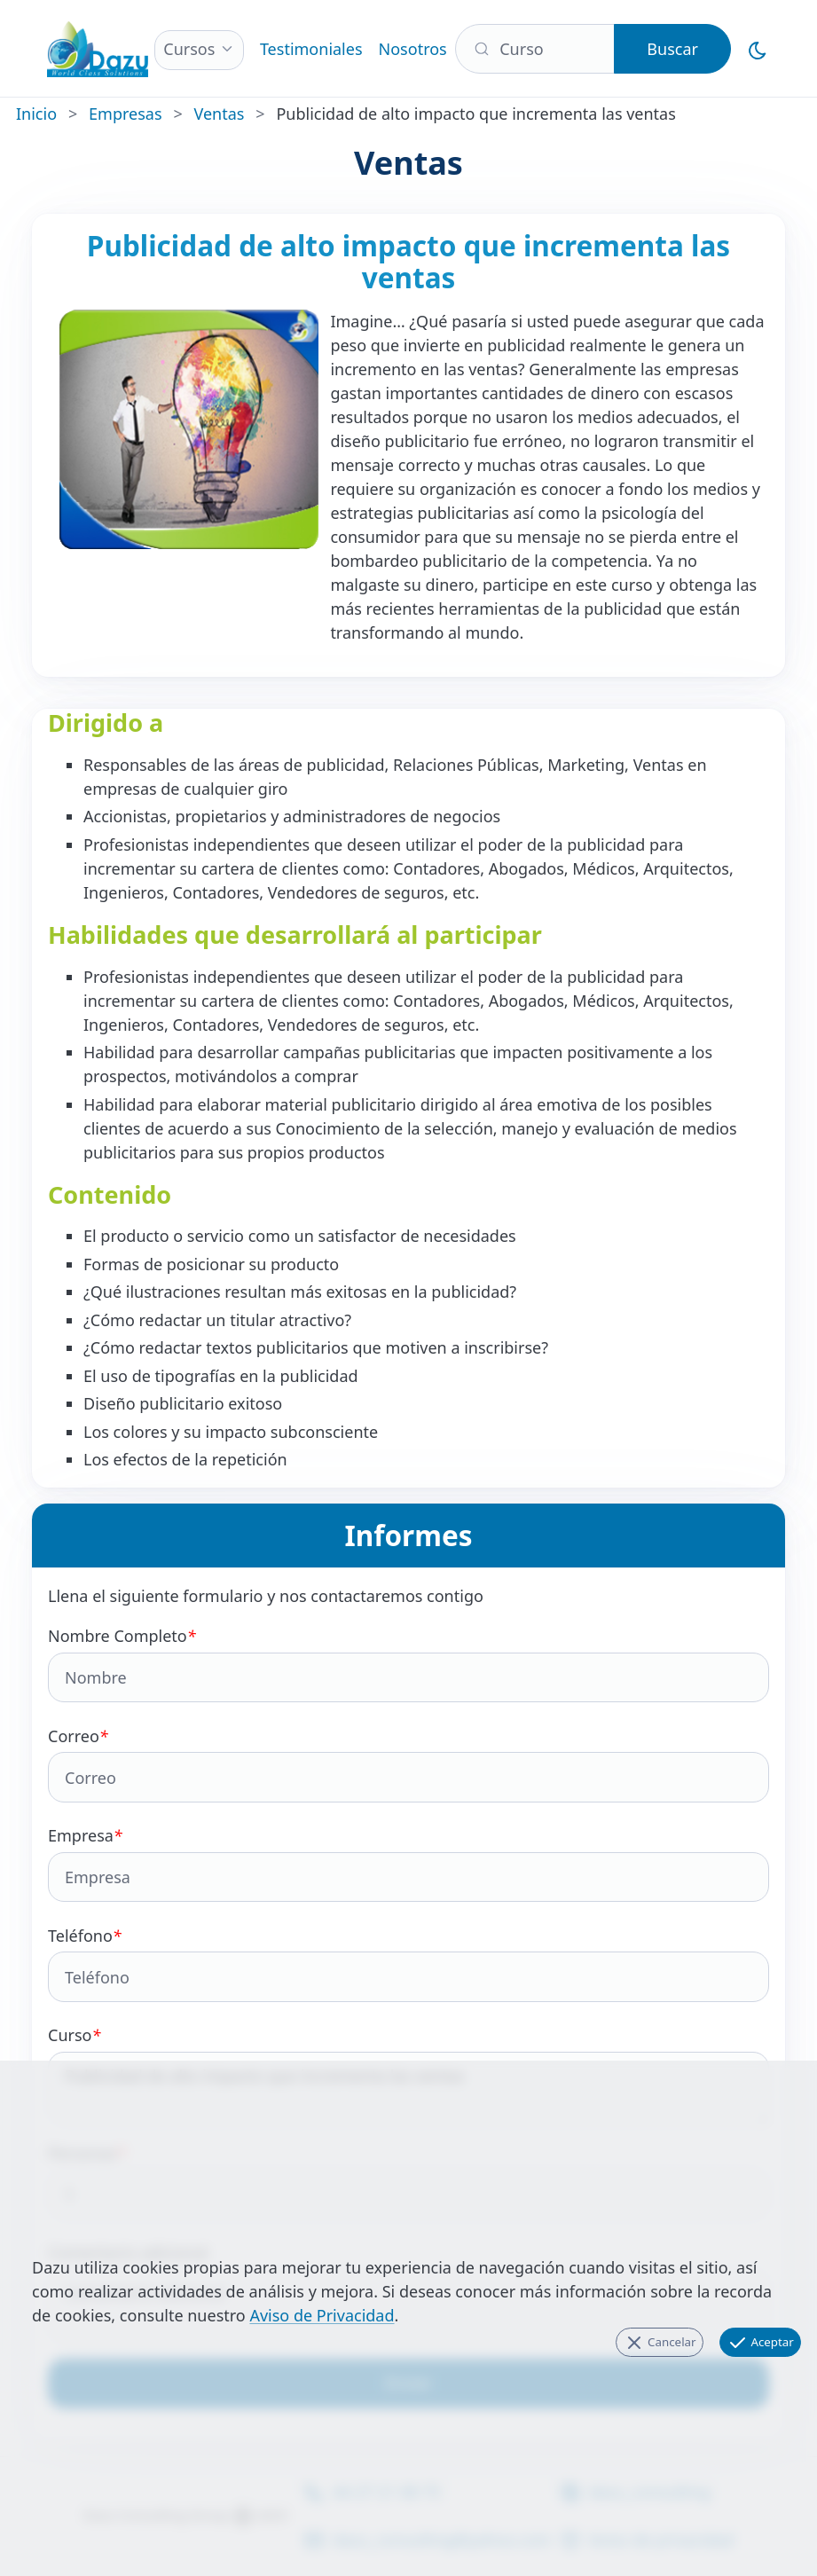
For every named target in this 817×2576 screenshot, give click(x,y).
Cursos (189, 48)
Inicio (36, 113)
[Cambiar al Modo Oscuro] (757, 48)
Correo (408, 1763)
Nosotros (413, 48)
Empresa (408, 1863)
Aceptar (760, 2342)
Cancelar (660, 2342)
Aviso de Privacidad (321, 2315)
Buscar (672, 48)
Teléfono (408, 1963)
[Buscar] (535, 49)
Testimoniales (311, 48)
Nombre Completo (408, 1663)
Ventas (219, 113)
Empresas (125, 113)
